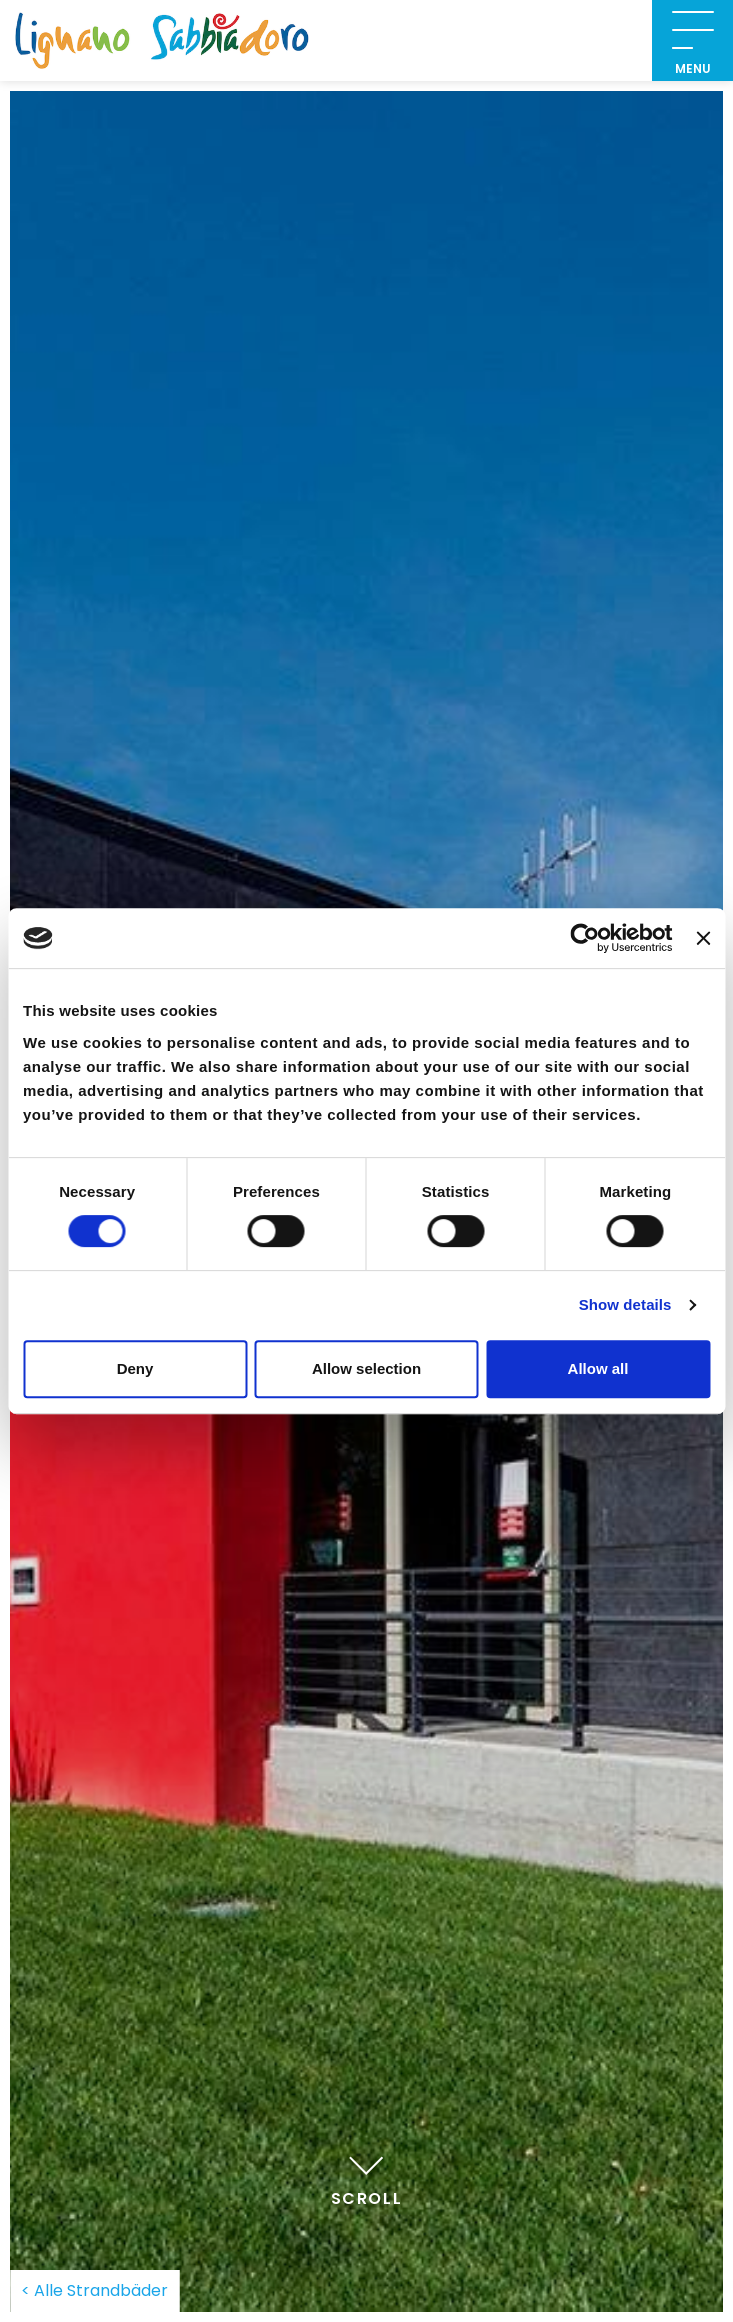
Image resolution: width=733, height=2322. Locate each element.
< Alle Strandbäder (94, 2290)
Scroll (367, 2178)
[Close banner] (703, 938)
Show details (625, 1304)
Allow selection (366, 1368)
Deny (135, 1368)
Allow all (598, 1368)
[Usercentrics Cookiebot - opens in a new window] (585, 938)
